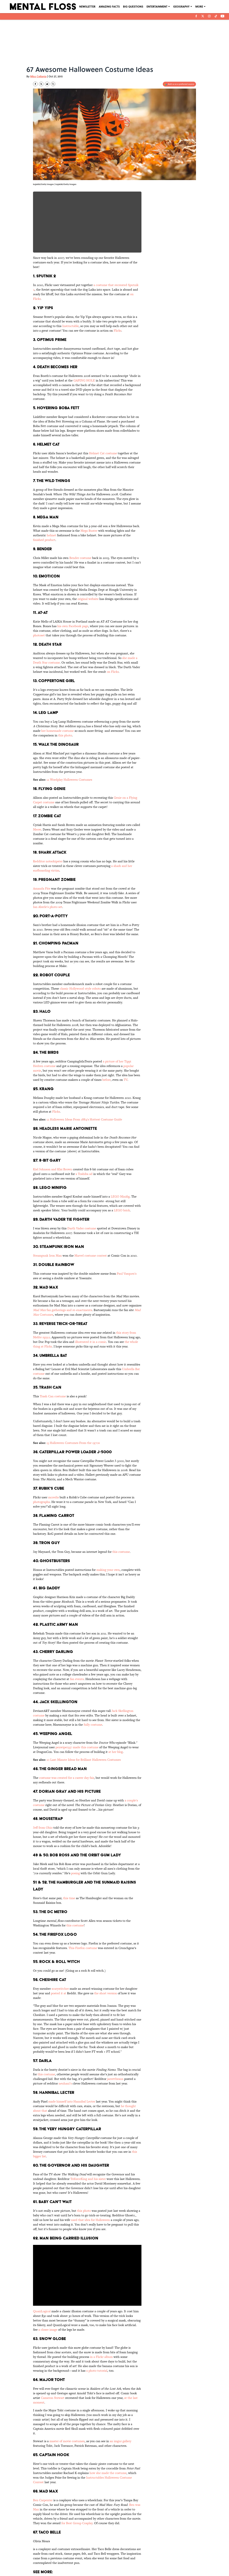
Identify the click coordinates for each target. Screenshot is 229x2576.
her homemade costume (57, 731)
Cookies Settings (177, 2564)
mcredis (53, 1497)
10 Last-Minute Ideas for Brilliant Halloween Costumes (83, 1759)
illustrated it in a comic (90, 1342)
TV (125, 1080)
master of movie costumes (67, 2377)
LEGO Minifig (120, 1196)
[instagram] (209, 16)
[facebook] (196, 16)
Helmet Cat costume (103, 453)
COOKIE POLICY (176, 2560)
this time (69, 1898)
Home (37, 2538)
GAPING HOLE (84, 380)
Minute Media (108, 2572)
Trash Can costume (53, 1396)
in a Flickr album (101, 2292)
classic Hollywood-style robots (80, 988)
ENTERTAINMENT (157, 6)
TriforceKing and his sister (88, 2179)
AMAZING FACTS (109, 6)
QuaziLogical (42, 2247)
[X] (202, 16)
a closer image (47, 2265)
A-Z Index (145, 2564)
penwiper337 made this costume (77, 1747)
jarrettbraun (115, 2079)
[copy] (53, 84)
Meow (37, 829)
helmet (51, 535)
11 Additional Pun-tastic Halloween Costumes (63, 2516)
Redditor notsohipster (48, 861)
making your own (108, 1570)
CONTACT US (82, 2560)
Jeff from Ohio (43, 1827)
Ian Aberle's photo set (47, 907)
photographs (41, 1502)
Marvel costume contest (90, 1255)
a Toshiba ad (84, 1174)
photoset (39, 635)
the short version (105, 1993)
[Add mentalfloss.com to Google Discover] (179, 84)
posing (75, 1873)
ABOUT (48, 2560)
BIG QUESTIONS (133, 6)
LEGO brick (122, 1210)
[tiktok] (216, 16)
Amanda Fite (41, 888)
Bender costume (80, 558)
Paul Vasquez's (127, 1273)
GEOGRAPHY (181, 6)
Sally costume (93, 1724)
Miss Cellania (38, 76)
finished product (44, 540)
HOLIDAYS (50, 2538)
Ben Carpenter (43, 2436)
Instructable (70, 326)
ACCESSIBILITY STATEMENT (88, 2564)
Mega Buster (88, 530)
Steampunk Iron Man (47, 1255)
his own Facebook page (72, 626)
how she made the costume (108, 2409)
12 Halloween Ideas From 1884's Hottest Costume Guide (84, 1119)
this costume (121, 1552)
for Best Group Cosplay (76, 2459)
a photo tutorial (96, 2306)
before (106, 1080)
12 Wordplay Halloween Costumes (69, 779)
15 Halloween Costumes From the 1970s (73, 1443)
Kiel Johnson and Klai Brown (52, 1169)
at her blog (115, 1752)
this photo (65, 735)
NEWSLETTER (87, 6)
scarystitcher (60, 1988)
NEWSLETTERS (120, 2560)
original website (88, 599)
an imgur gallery (120, 2377)
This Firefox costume (83, 1948)
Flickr (117, 330)
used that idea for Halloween (90, 2220)
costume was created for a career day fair (66, 1777)
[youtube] (222, 16)
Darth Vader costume (81, 1228)
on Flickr (113, 671)
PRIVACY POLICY (148, 2560)
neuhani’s (65, 2083)
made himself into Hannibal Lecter (71, 2101)
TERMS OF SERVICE (54, 2564)
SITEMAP (118, 2564)
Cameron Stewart (52, 2333)
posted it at (58, 1993)
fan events (77, 1679)
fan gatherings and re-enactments (62, 1310)
